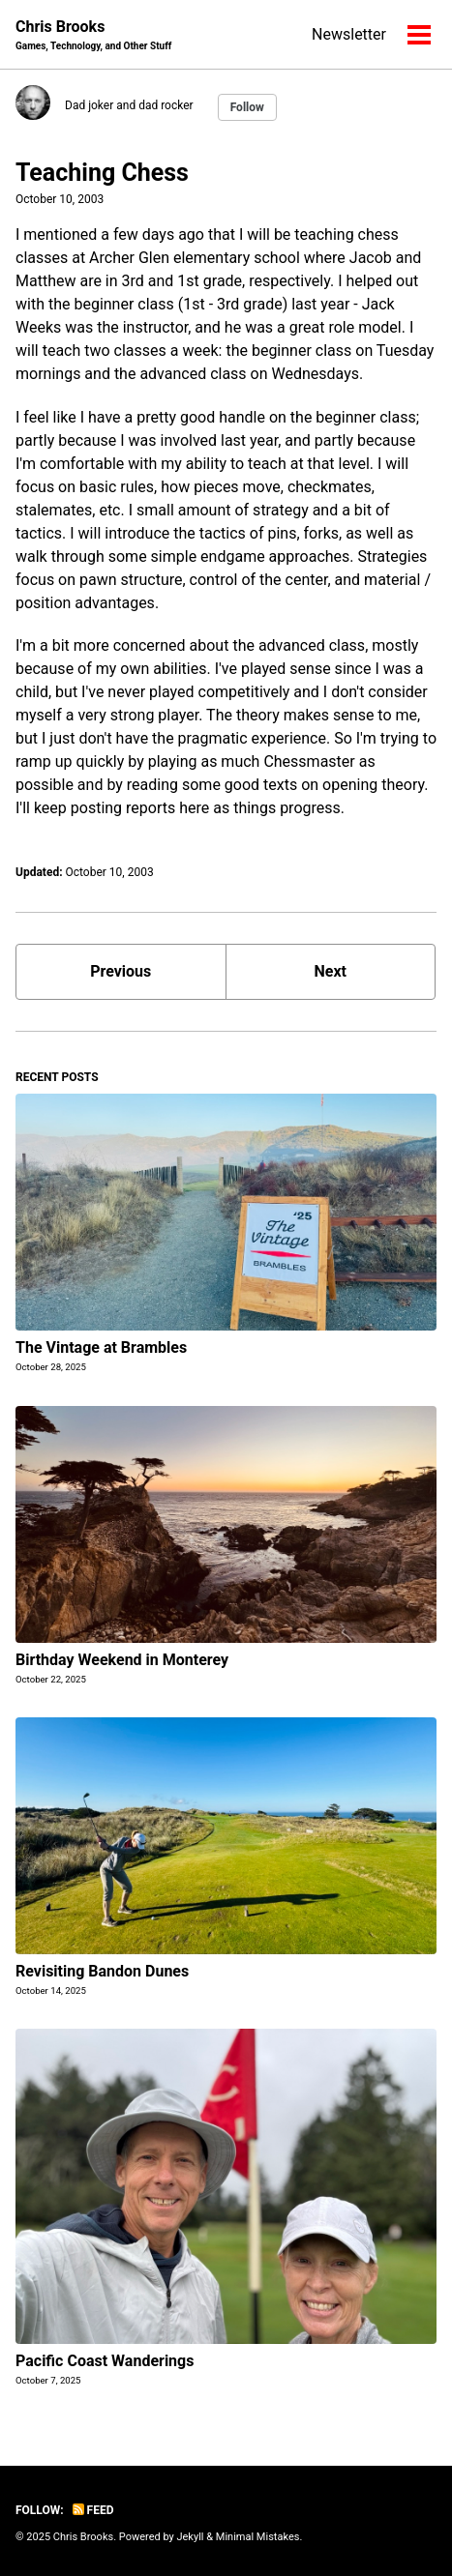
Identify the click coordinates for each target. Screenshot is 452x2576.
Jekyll (189, 2537)
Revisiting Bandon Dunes (102, 1971)
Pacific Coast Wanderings (104, 2361)
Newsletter (349, 34)
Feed (93, 2510)
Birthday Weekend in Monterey (121, 1660)
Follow (247, 107)
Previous (120, 971)
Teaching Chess (102, 173)
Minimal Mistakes (258, 2537)
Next (331, 971)
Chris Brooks (93, 35)
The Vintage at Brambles (101, 1347)
